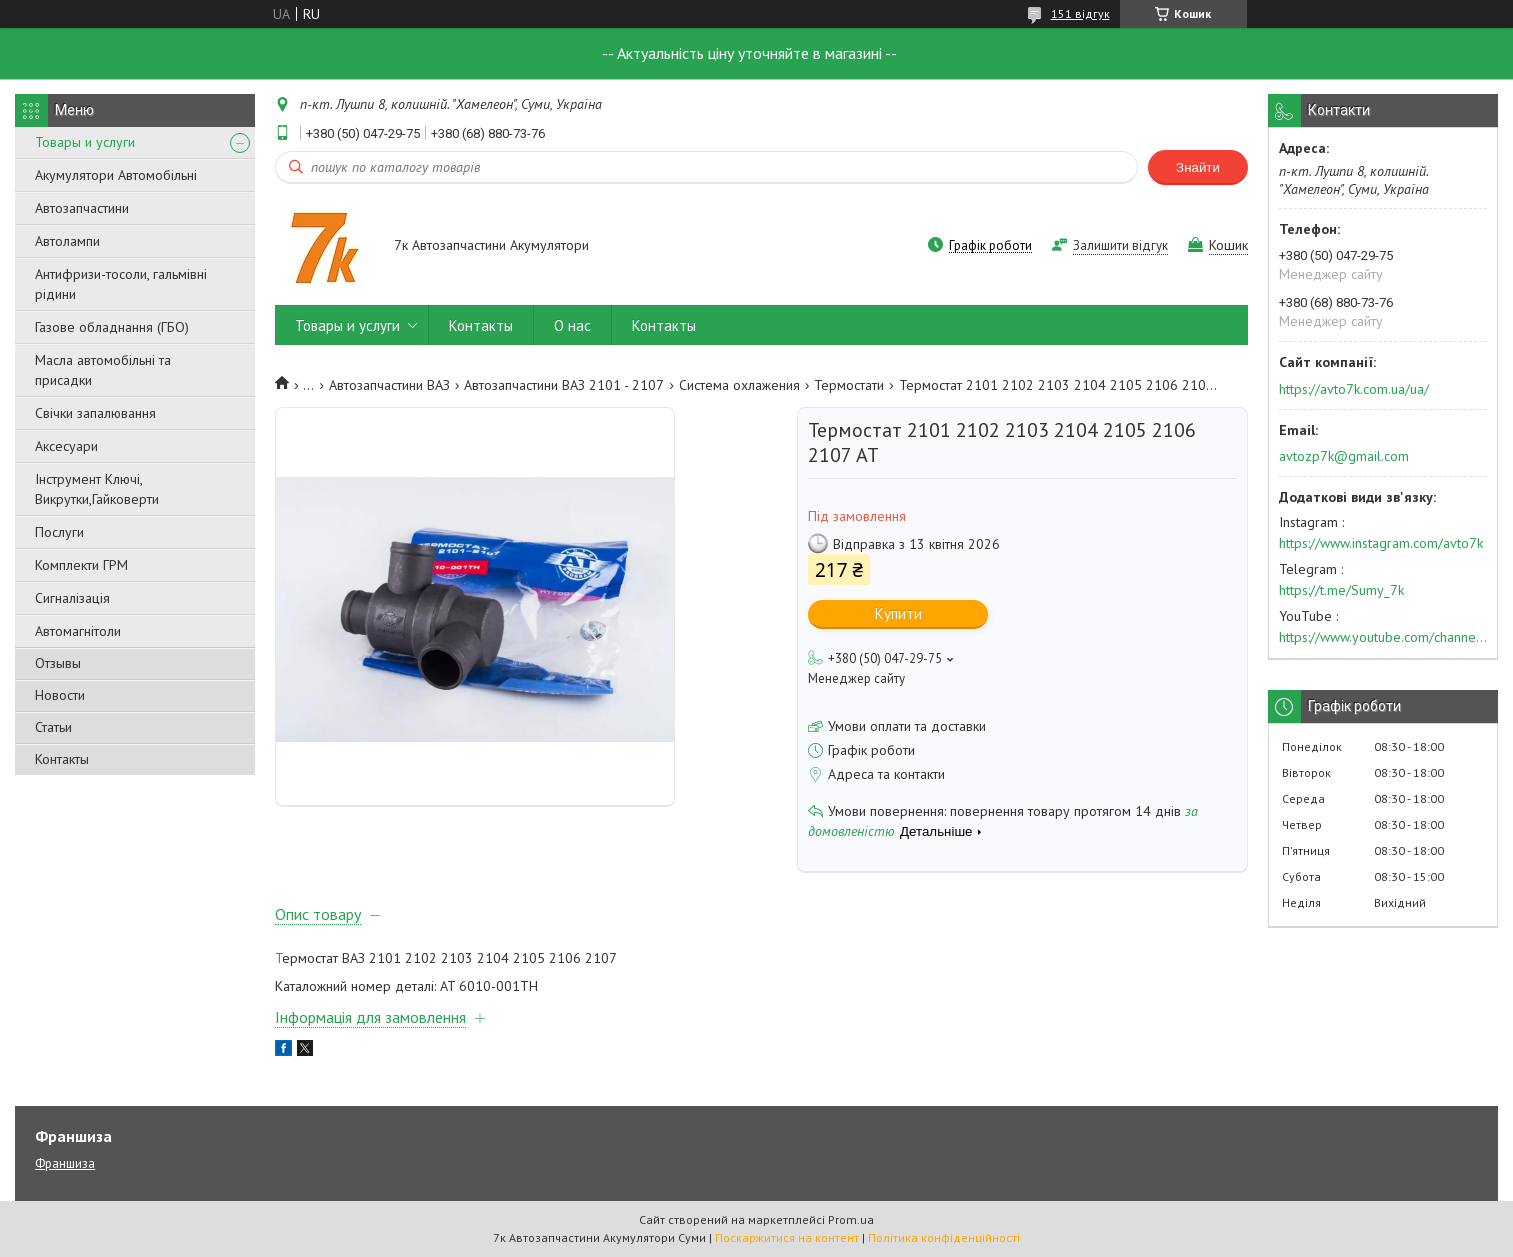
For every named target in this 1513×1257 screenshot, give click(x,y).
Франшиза (65, 1163)
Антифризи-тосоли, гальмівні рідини (121, 284)
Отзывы (58, 663)
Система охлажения (739, 385)
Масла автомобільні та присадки (103, 370)
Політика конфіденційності (944, 1237)
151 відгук (1080, 13)
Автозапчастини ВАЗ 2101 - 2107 (564, 385)
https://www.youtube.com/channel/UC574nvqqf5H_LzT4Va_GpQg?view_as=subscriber (1383, 637)
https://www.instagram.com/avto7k (1381, 543)
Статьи (53, 727)
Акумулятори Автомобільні (116, 175)
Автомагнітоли (78, 631)
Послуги (59, 532)
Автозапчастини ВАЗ (389, 385)
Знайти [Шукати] (1198, 167)
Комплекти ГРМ (81, 565)
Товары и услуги (85, 142)
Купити (898, 613)
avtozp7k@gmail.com (1344, 456)
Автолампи (67, 241)
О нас (572, 325)
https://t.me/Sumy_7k (1341, 590)
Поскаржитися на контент (787, 1237)
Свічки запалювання (95, 413)
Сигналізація (72, 598)
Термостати (849, 385)
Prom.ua (851, 1219)
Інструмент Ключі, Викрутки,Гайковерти (97, 489)
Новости (60, 695)
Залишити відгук (1120, 245)
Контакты (62, 759)
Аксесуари (66, 446)
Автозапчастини (82, 208)
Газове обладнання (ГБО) (112, 327)
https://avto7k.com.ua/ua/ (1354, 389)
